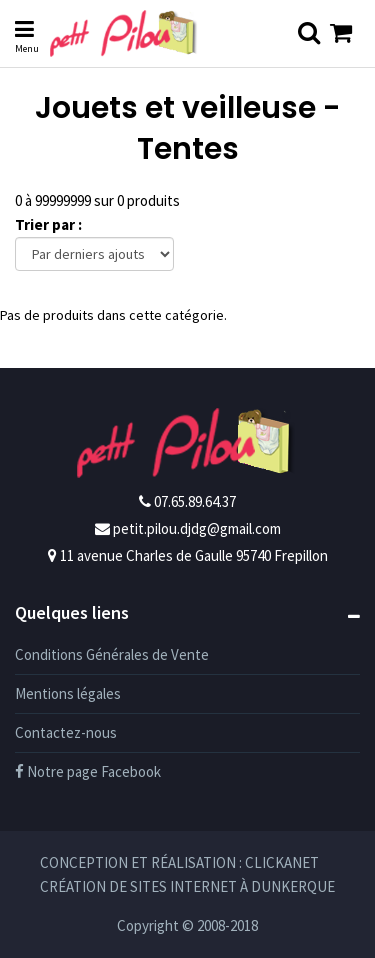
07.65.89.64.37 (195, 501)
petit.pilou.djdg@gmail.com (197, 528)
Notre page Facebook (88, 771)
